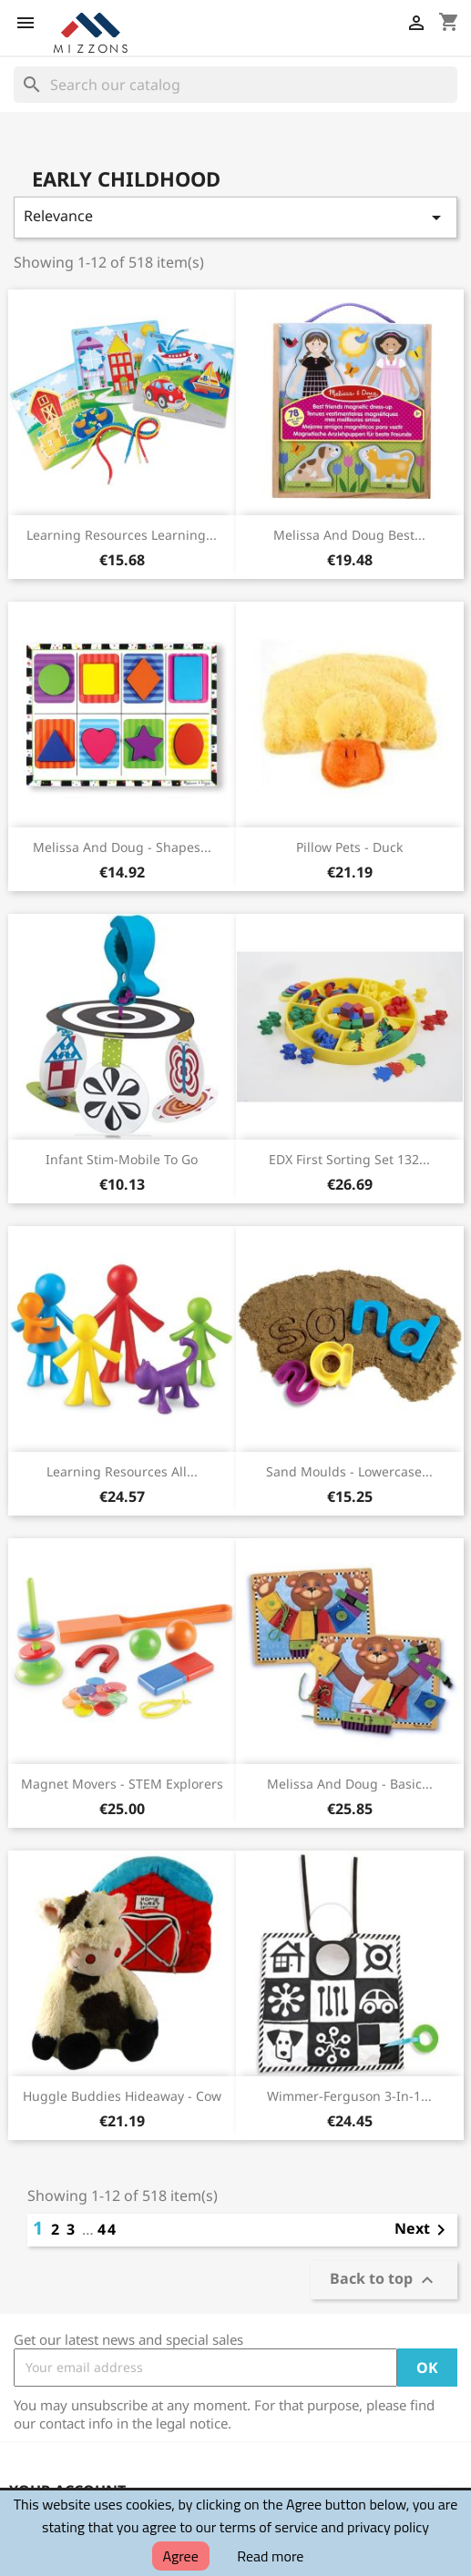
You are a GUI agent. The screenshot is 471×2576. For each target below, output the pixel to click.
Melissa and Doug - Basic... (350, 1783)
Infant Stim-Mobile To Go (122, 1159)
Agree (181, 2556)
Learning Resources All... (122, 1471)
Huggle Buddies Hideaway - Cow (122, 2095)
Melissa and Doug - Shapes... (122, 847)
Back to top (384, 2279)
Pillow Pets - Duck (349, 847)
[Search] (235, 84)
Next (423, 2230)
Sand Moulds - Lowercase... (349, 1471)
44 (107, 2229)
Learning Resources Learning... (121, 534)
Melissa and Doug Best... (349, 534)
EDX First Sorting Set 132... (349, 1159)
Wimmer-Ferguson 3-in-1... (349, 2095)
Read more (270, 2556)
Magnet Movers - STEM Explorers (122, 1783)
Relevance (235, 217)
